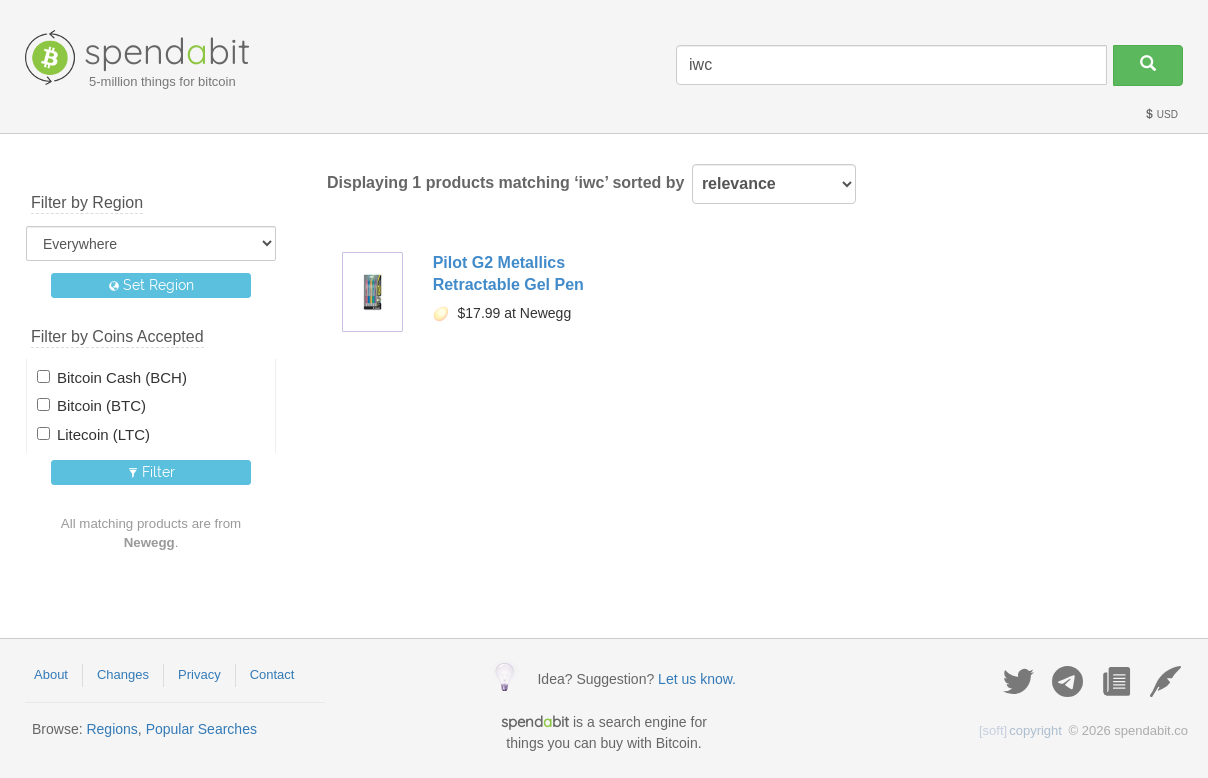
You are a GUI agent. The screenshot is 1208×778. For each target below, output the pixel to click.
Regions (111, 729)
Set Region (151, 285)
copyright (1020, 730)
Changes (123, 674)
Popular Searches (201, 729)
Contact (272, 674)
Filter (151, 472)
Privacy (199, 674)
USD (1161, 114)
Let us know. (697, 679)
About (51, 674)
